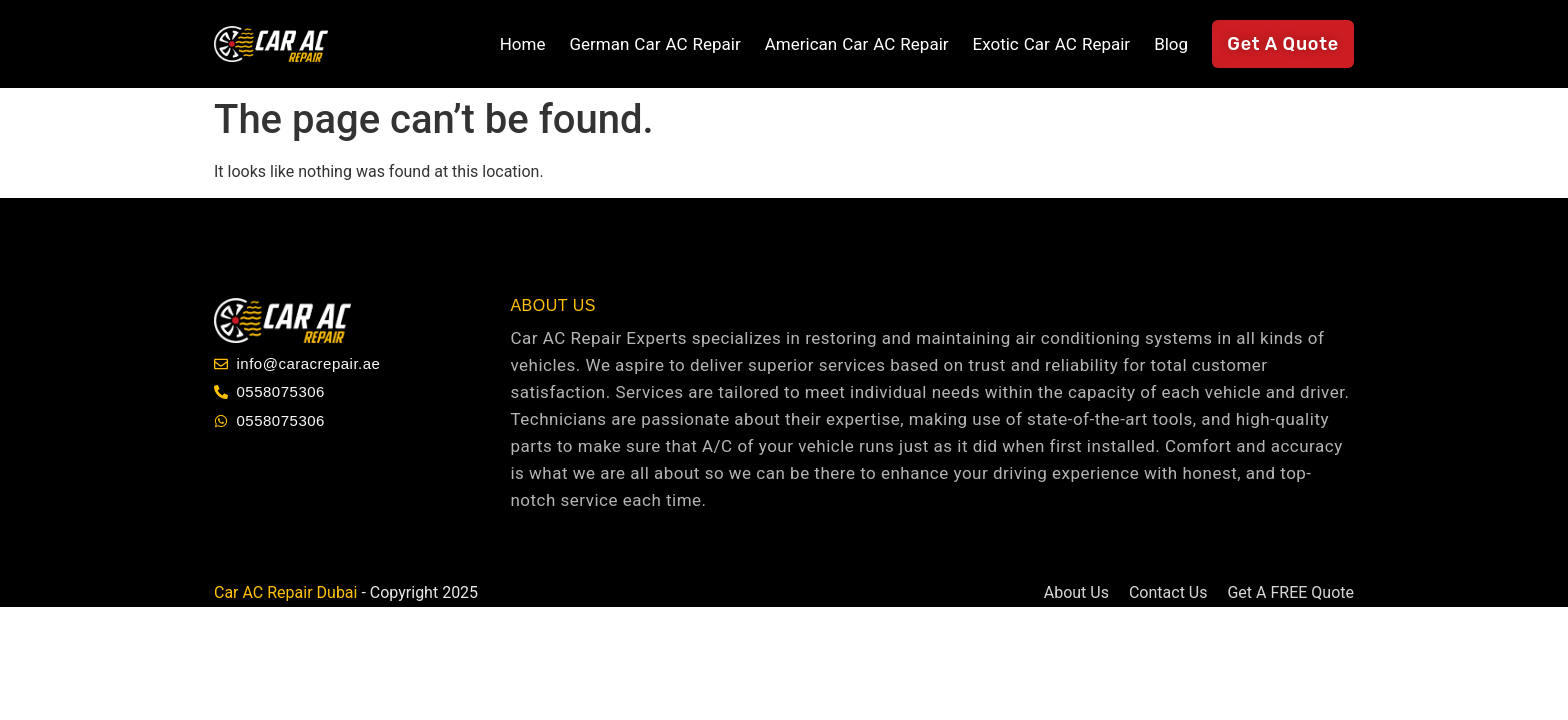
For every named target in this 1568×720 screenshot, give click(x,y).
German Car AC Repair (654, 44)
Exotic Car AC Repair (1052, 44)
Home (523, 44)
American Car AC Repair (857, 44)
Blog (1171, 44)
